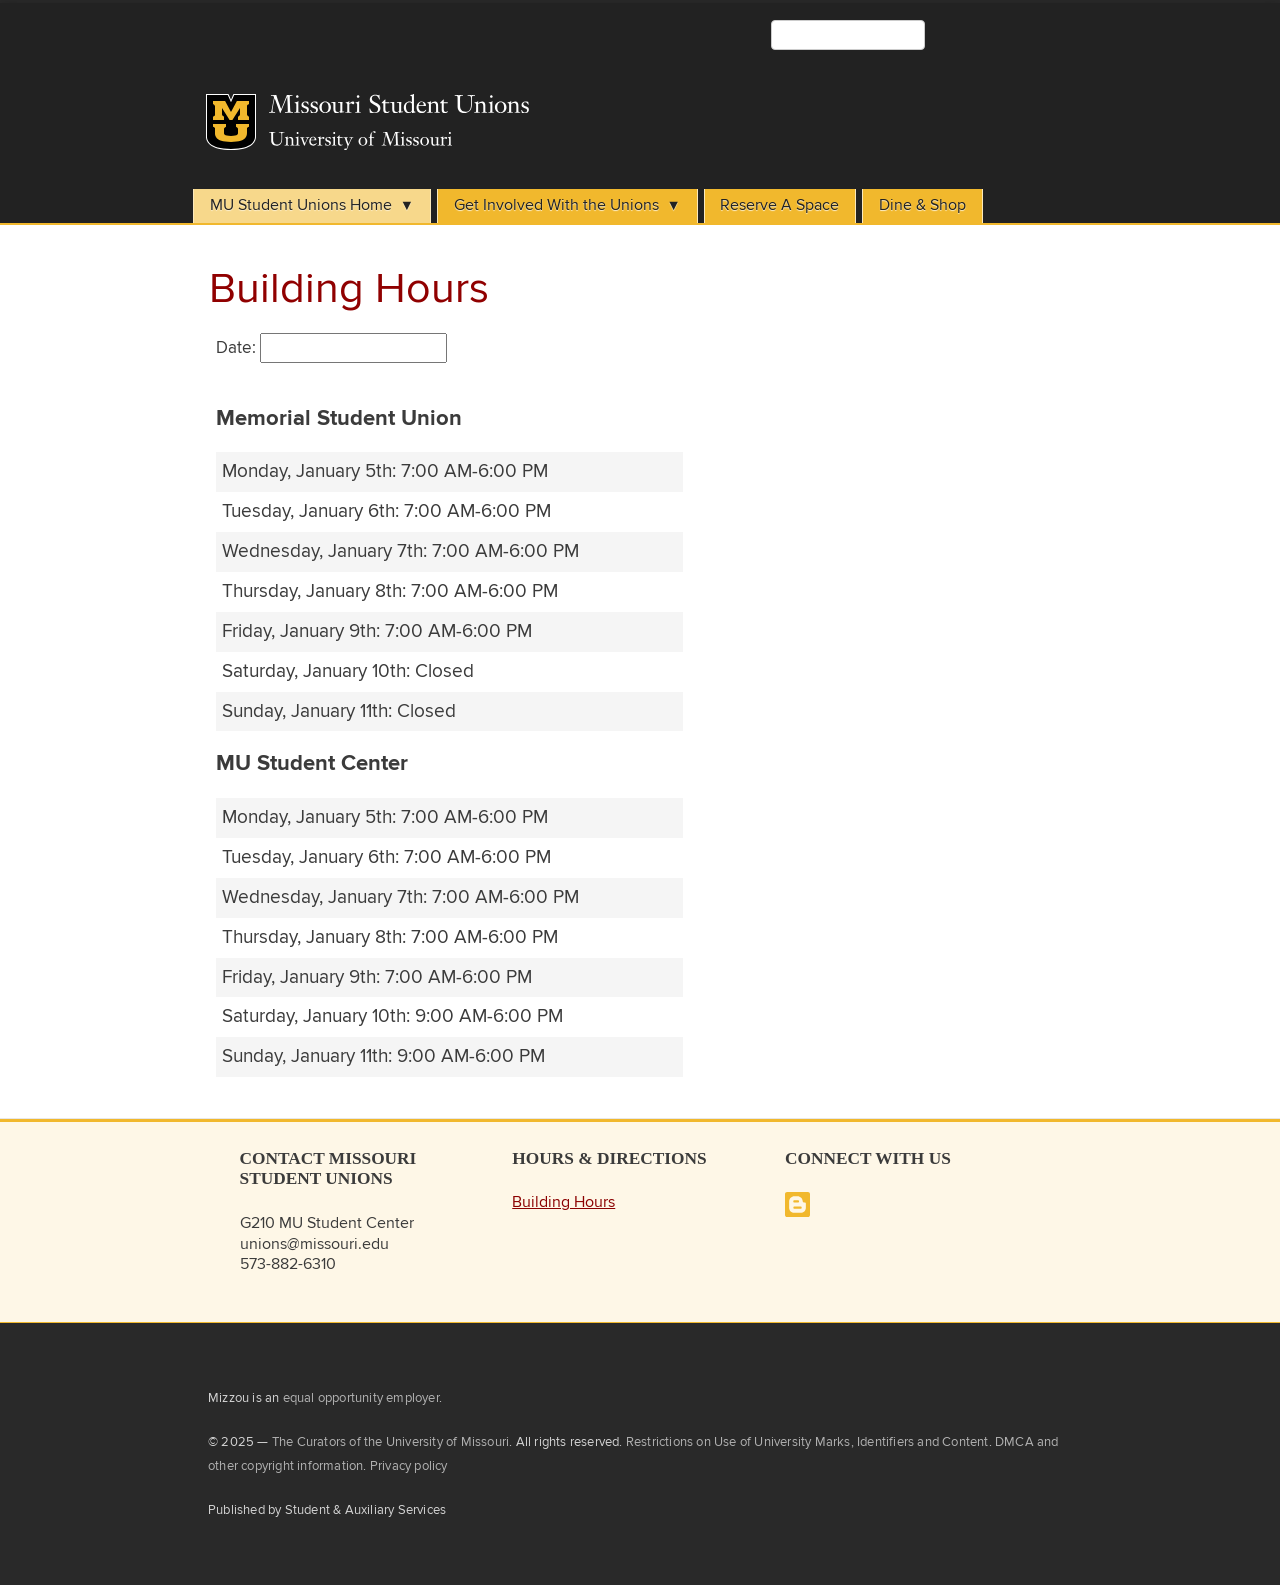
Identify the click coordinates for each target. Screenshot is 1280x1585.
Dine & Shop (922, 205)
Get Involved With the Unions (556, 205)
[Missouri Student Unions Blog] (797, 1212)
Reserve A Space (779, 205)
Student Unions (537, 110)
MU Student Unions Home (301, 205)
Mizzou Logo (231, 122)
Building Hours (563, 1202)
